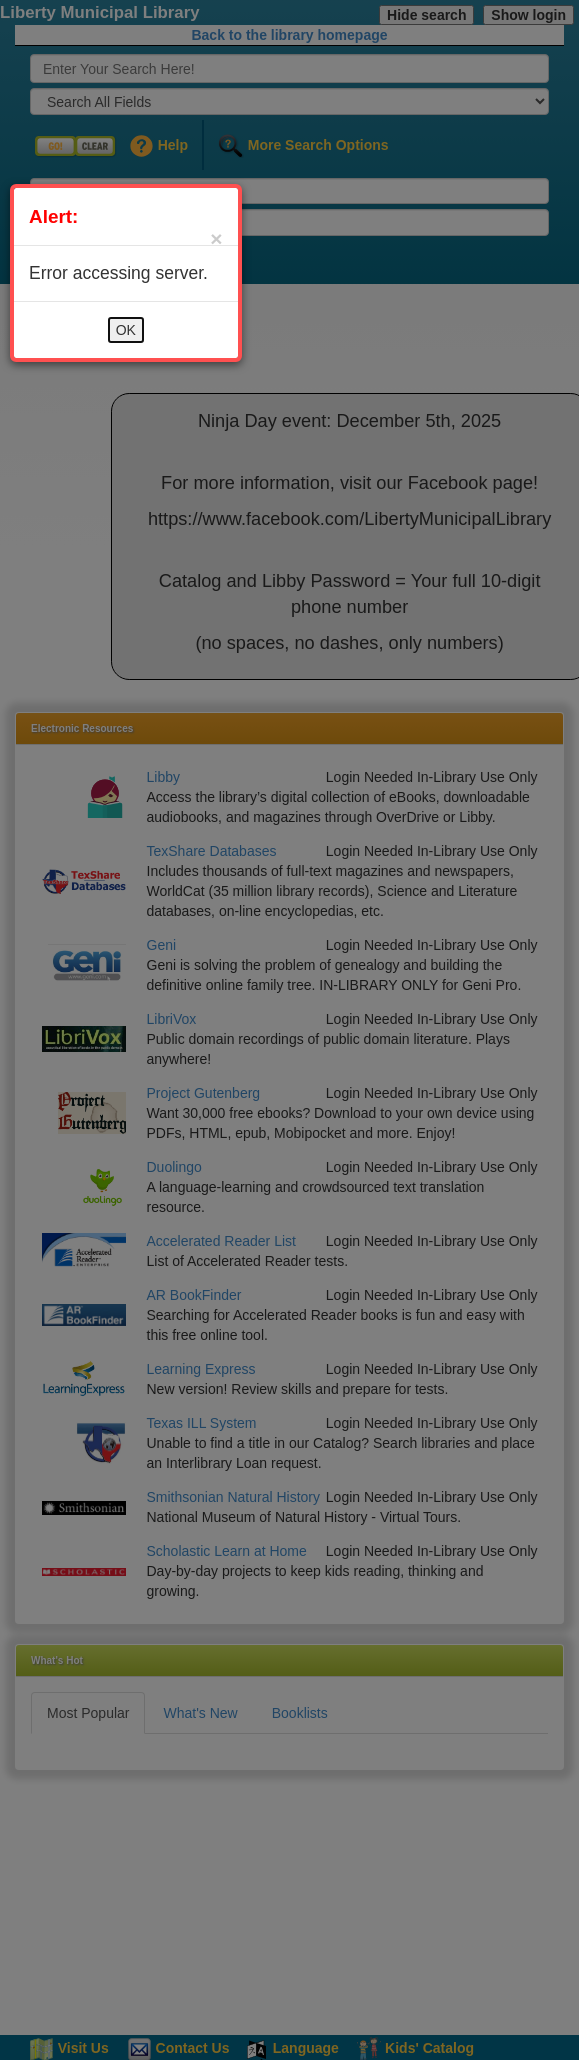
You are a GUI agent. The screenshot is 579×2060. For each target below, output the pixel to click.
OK (126, 330)
